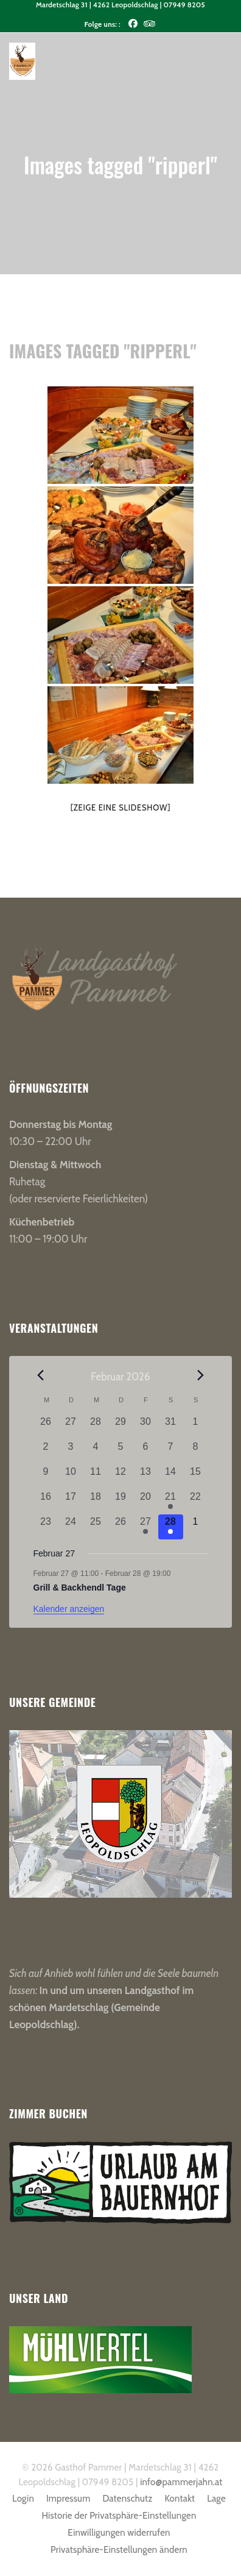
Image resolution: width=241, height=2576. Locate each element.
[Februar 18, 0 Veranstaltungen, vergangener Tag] (95, 1501)
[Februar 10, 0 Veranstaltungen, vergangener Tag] (70, 1476)
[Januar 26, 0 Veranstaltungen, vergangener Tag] (45, 1426)
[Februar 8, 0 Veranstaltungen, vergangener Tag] (195, 1451)
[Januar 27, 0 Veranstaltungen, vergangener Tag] (70, 1426)
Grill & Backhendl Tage (79, 1587)
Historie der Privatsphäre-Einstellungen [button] (118, 2515)
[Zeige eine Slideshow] (121, 807)
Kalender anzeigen (69, 1609)
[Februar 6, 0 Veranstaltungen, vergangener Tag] (145, 1451)
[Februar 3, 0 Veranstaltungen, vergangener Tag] (70, 1451)
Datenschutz (127, 2498)
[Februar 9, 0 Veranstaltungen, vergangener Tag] (45, 1476)
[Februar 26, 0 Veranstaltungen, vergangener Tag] (120, 1526)
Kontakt (179, 2498)
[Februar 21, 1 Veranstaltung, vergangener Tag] (170, 1501)
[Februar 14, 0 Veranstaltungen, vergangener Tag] (170, 1476)
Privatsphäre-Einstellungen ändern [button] (119, 2549)
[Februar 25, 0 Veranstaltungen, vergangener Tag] (95, 1526)
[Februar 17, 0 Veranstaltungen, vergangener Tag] (70, 1501)
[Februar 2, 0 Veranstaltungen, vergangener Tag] (45, 1451)
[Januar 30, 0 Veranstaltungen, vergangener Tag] (145, 1426)
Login (23, 2498)
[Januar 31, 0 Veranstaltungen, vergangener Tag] (170, 1426)
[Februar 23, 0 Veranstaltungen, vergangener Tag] (45, 1526)
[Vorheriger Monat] (40, 1375)
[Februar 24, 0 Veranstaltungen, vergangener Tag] (70, 1526)
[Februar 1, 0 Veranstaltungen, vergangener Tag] (195, 1426)
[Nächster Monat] (200, 1375)
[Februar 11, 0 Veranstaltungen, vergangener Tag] (95, 1476)
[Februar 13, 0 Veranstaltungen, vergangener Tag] (145, 1476)
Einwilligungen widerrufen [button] (119, 2532)
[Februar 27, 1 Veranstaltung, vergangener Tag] (145, 1526)
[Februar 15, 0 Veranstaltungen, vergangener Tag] (195, 1476)
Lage (216, 2498)
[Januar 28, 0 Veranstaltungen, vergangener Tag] (95, 1426)
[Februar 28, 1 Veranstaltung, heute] (170, 1526)
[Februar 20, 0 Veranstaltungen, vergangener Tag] (145, 1501)
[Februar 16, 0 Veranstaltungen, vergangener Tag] (45, 1501)
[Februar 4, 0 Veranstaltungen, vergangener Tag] (95, 1451)
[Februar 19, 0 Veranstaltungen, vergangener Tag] (120, 1501)
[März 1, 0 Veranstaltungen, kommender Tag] (195, 1526)
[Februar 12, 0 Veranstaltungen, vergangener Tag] (120, 1476)
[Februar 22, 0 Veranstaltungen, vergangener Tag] (195, 1501)
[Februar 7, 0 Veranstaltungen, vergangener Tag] (170, 1451)
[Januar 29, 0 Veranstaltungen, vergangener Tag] (120, 1426)
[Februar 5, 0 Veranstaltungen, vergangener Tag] (120, 1451)
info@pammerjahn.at (181, 2482)
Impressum (68, 2498)
